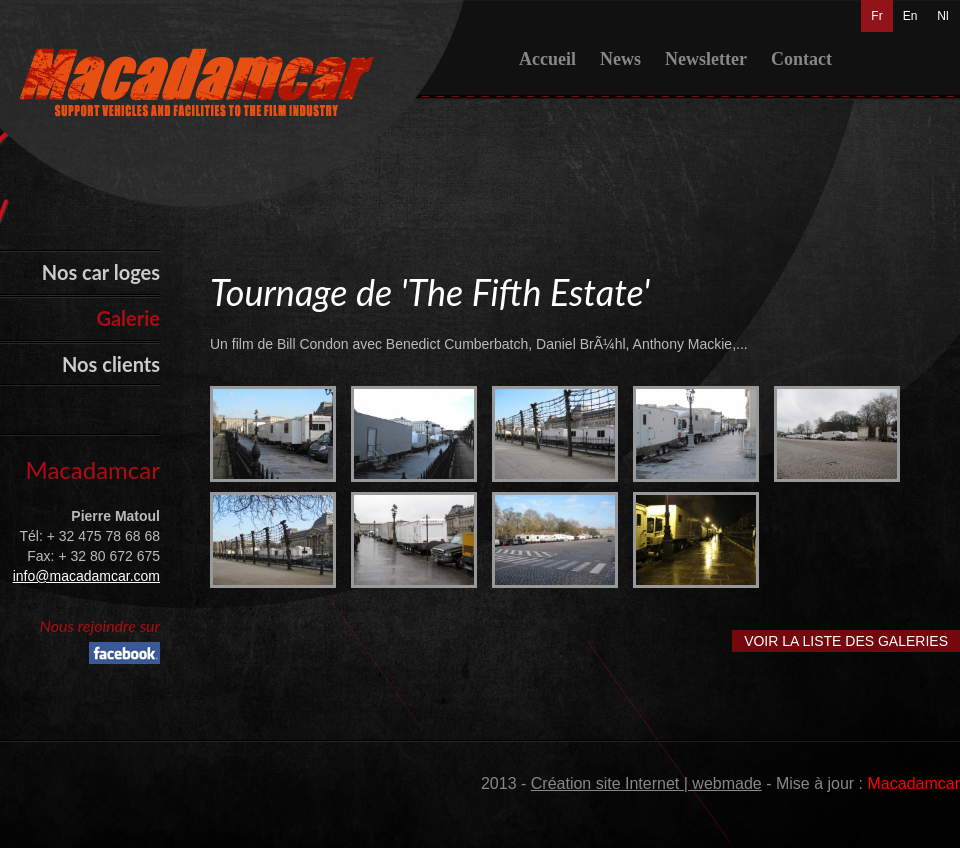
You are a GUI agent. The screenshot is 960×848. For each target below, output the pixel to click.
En (910, 16)
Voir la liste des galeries (846, 641)
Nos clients (111, 364)
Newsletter (706, 59)
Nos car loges (101, 272)
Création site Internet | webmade (646, 783)
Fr (876, 16)
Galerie (128, 318)
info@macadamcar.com (86, 576)
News (620, 59)
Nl (942, 16)
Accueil (547, 59)
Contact (801, 59)
